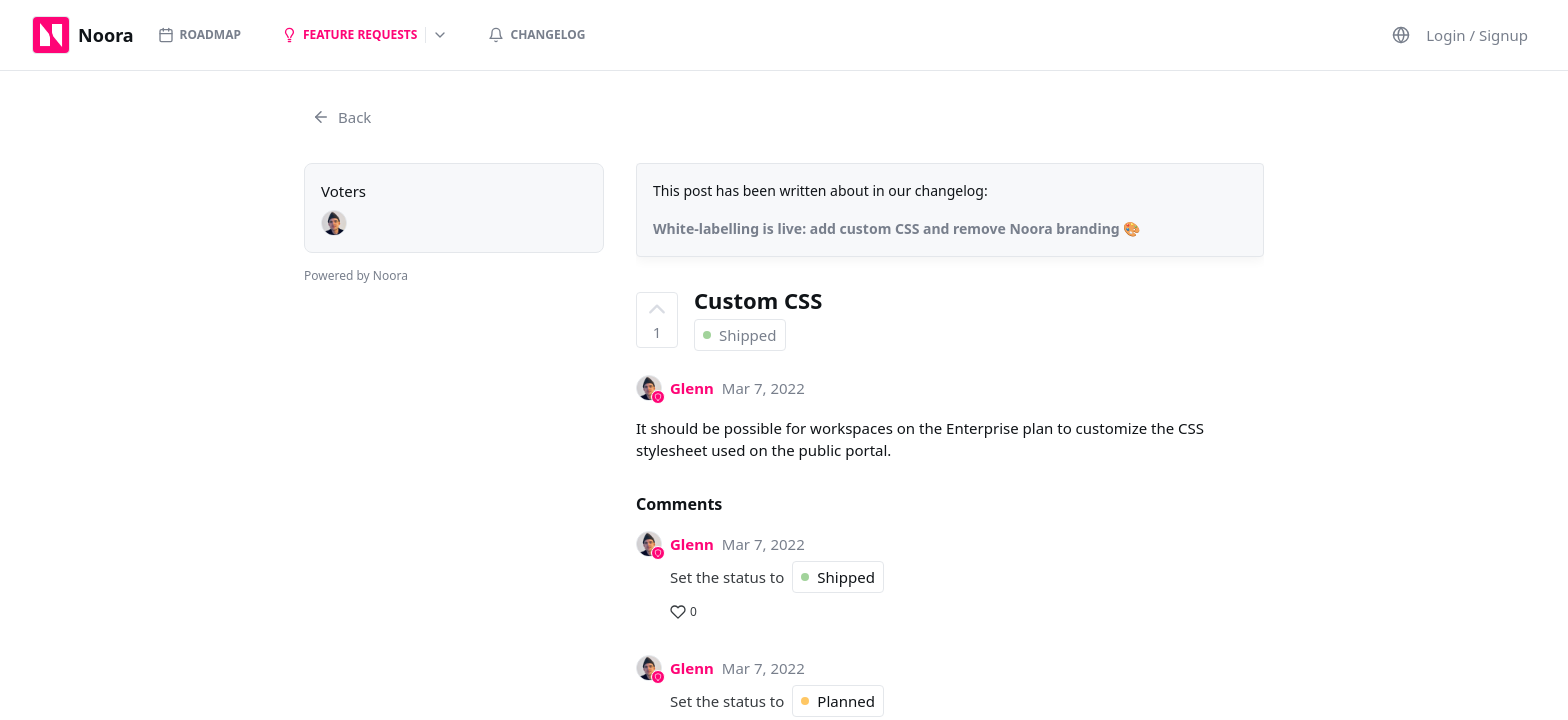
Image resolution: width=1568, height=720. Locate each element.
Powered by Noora (356, 275)
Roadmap (199, 34)
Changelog (536, 34)
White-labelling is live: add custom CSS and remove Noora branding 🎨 (896, 228)
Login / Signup (1477, 35)
